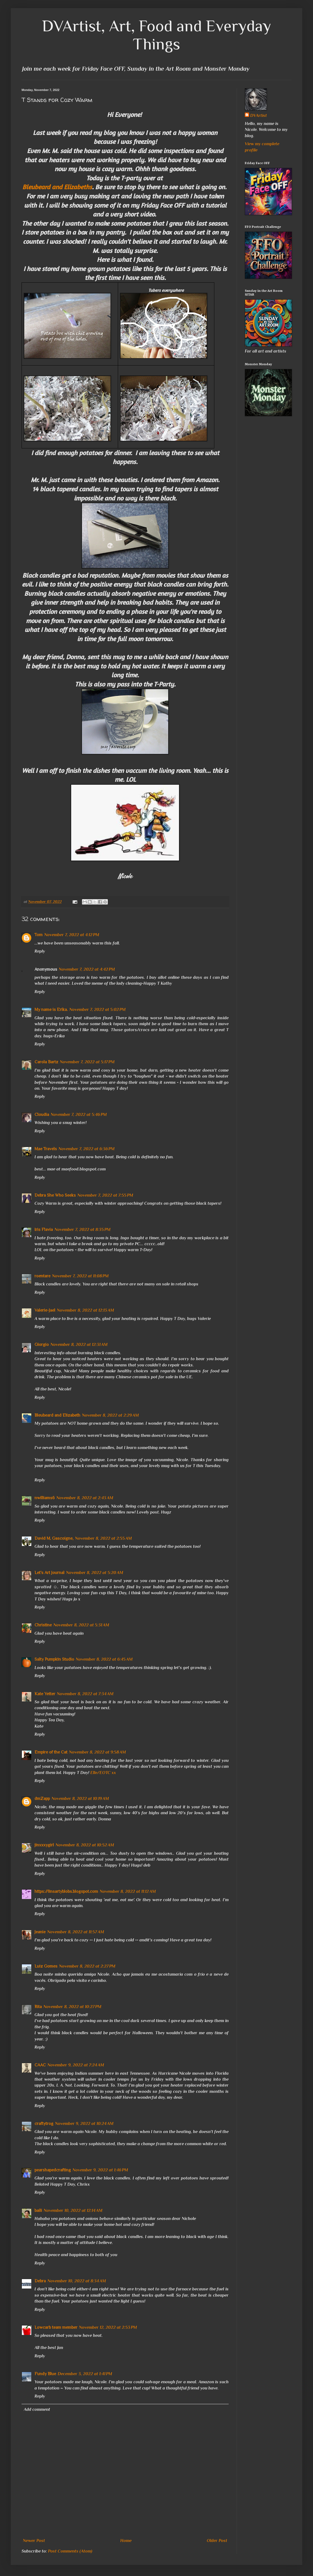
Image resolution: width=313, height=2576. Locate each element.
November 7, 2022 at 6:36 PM (87, 1148)
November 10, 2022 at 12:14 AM (73, 2210)
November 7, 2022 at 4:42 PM (87, 969)
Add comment (37, 2409)
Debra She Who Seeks (55, 1195)
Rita (38, 2006)
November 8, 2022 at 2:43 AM (84, 1497)
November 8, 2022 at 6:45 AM (104, 1659)
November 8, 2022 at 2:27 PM (87, 1966)
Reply (40, 951)
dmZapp (42, 1798)
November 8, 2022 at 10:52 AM (85, 1845)
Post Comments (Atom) (70, 2551)
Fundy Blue (45, 2373)
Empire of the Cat (51, 1752)
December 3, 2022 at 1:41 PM (85, 2373)
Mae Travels (46, 1148)
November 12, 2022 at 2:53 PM (108, 2327)
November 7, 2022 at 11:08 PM (80, 1276)
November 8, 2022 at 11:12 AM (128, 1891)
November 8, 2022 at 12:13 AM (85, 1310)
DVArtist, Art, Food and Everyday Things (156, 35)
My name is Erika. (51, 1009)
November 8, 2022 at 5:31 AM (81, 1625)
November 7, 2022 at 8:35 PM (82, 1229)
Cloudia (42, 1114)
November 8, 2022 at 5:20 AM (94, 1572)
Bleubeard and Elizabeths (57, 187)
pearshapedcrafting (53, 2170)
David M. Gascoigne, (54, 1538)
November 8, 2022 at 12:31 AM (79, 1344)
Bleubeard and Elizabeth (57, 1415)
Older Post (217, 2540)
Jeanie (40, 1932)
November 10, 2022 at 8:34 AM (76, 2281)
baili (38, 2210)
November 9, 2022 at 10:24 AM (84, 2123)
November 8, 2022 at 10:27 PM (72, 2006)
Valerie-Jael (45, 1310)
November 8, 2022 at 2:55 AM (103, 1538)
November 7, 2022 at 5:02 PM (97, 1009)
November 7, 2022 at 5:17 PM (87, 1061)
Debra (40, 2281)
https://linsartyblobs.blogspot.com (66, 1891)
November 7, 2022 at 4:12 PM (71, 934)
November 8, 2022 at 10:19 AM (80, 1798)
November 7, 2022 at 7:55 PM (105, 1195)
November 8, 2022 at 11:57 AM (75, 1932)
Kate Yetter (45, 1693)
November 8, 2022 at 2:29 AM (110, 1415)
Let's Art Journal (49, 1572)
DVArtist (258, 115)
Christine (43, 1625)
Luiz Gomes (46, 1966)
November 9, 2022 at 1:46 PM (100, 2170)
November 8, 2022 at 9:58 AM (97, 1752)
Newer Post (34, 2540)
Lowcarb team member (56, 2327)
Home (126, 2540)
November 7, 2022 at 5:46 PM (79, 1114)
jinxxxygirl (44, 1845)
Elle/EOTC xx (103, 1772)
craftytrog (44, 2123)
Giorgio (42, 1344)
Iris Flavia (44, 1229)
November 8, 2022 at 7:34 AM (85, 1693)
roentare (42, 1276)
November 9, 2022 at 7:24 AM (75, 2065)
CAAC (40, 2065)
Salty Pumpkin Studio (54, 1659)
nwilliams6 (45, 1497)
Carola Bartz (46, 1061)
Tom (39, 934)
